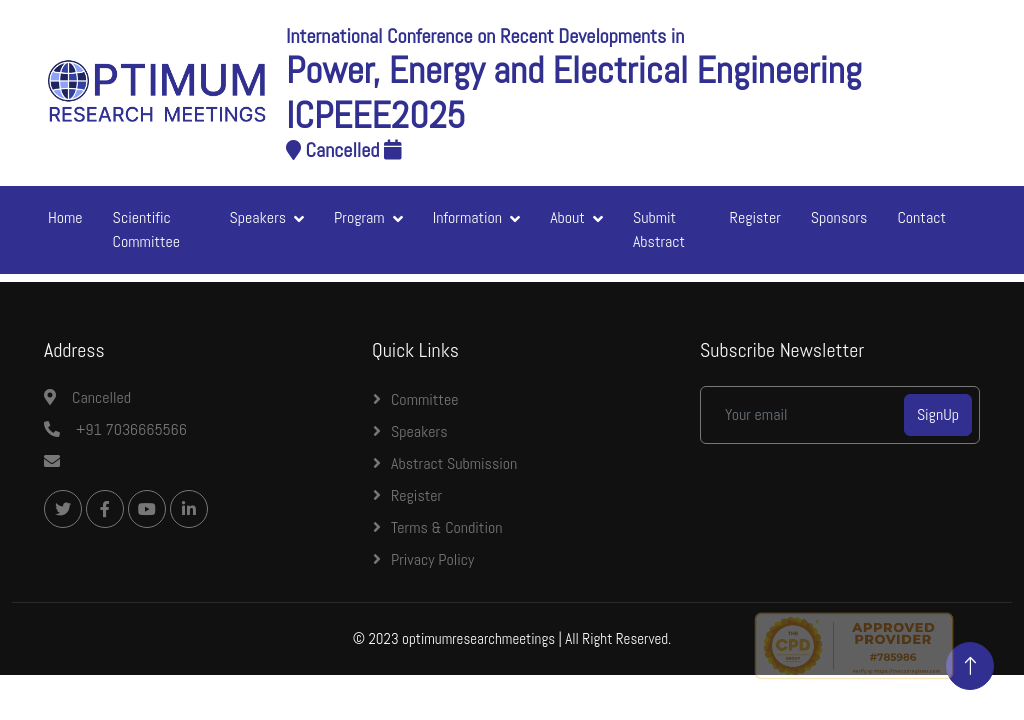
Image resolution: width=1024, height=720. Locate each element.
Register (755, 217)
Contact (921, 217)
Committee (424, 399)
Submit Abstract (659, 229)
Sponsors (839, 217)
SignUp (938, 414)
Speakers (258, 217)
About (567, 217)
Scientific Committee (146, 229)
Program (359, 217)
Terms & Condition (447, 527)
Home (65, 217)
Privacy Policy (432, 559)
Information (468, 217)
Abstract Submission (454, 463)
